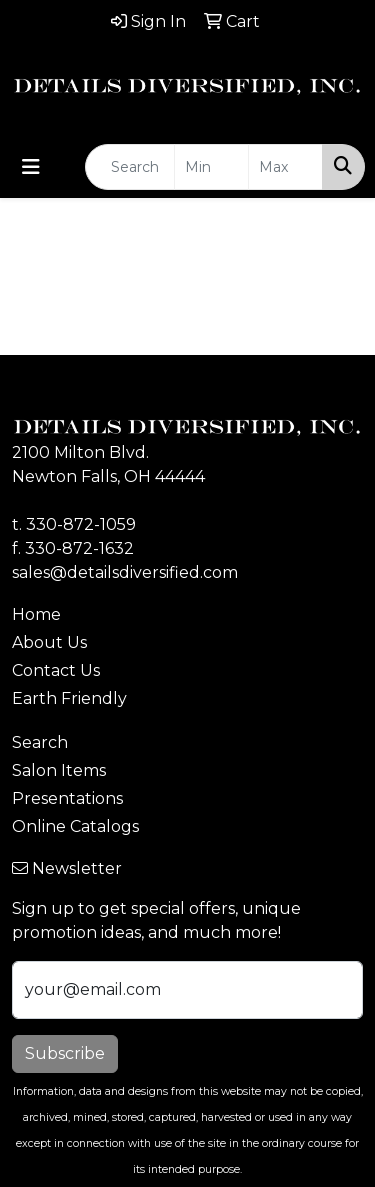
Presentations (67, 798)
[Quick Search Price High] (285, 167)
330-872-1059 (81, 524)
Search (40, 742)
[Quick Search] (130, 167)
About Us (49, 642)
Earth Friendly (69, 698)
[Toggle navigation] (31, 167)
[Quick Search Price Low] (211, 167)
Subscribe (65, 1053)
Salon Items (59, 770)
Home (36, 614)
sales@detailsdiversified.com (125, 572)
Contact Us (56, 670)
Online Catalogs (75, 826)
